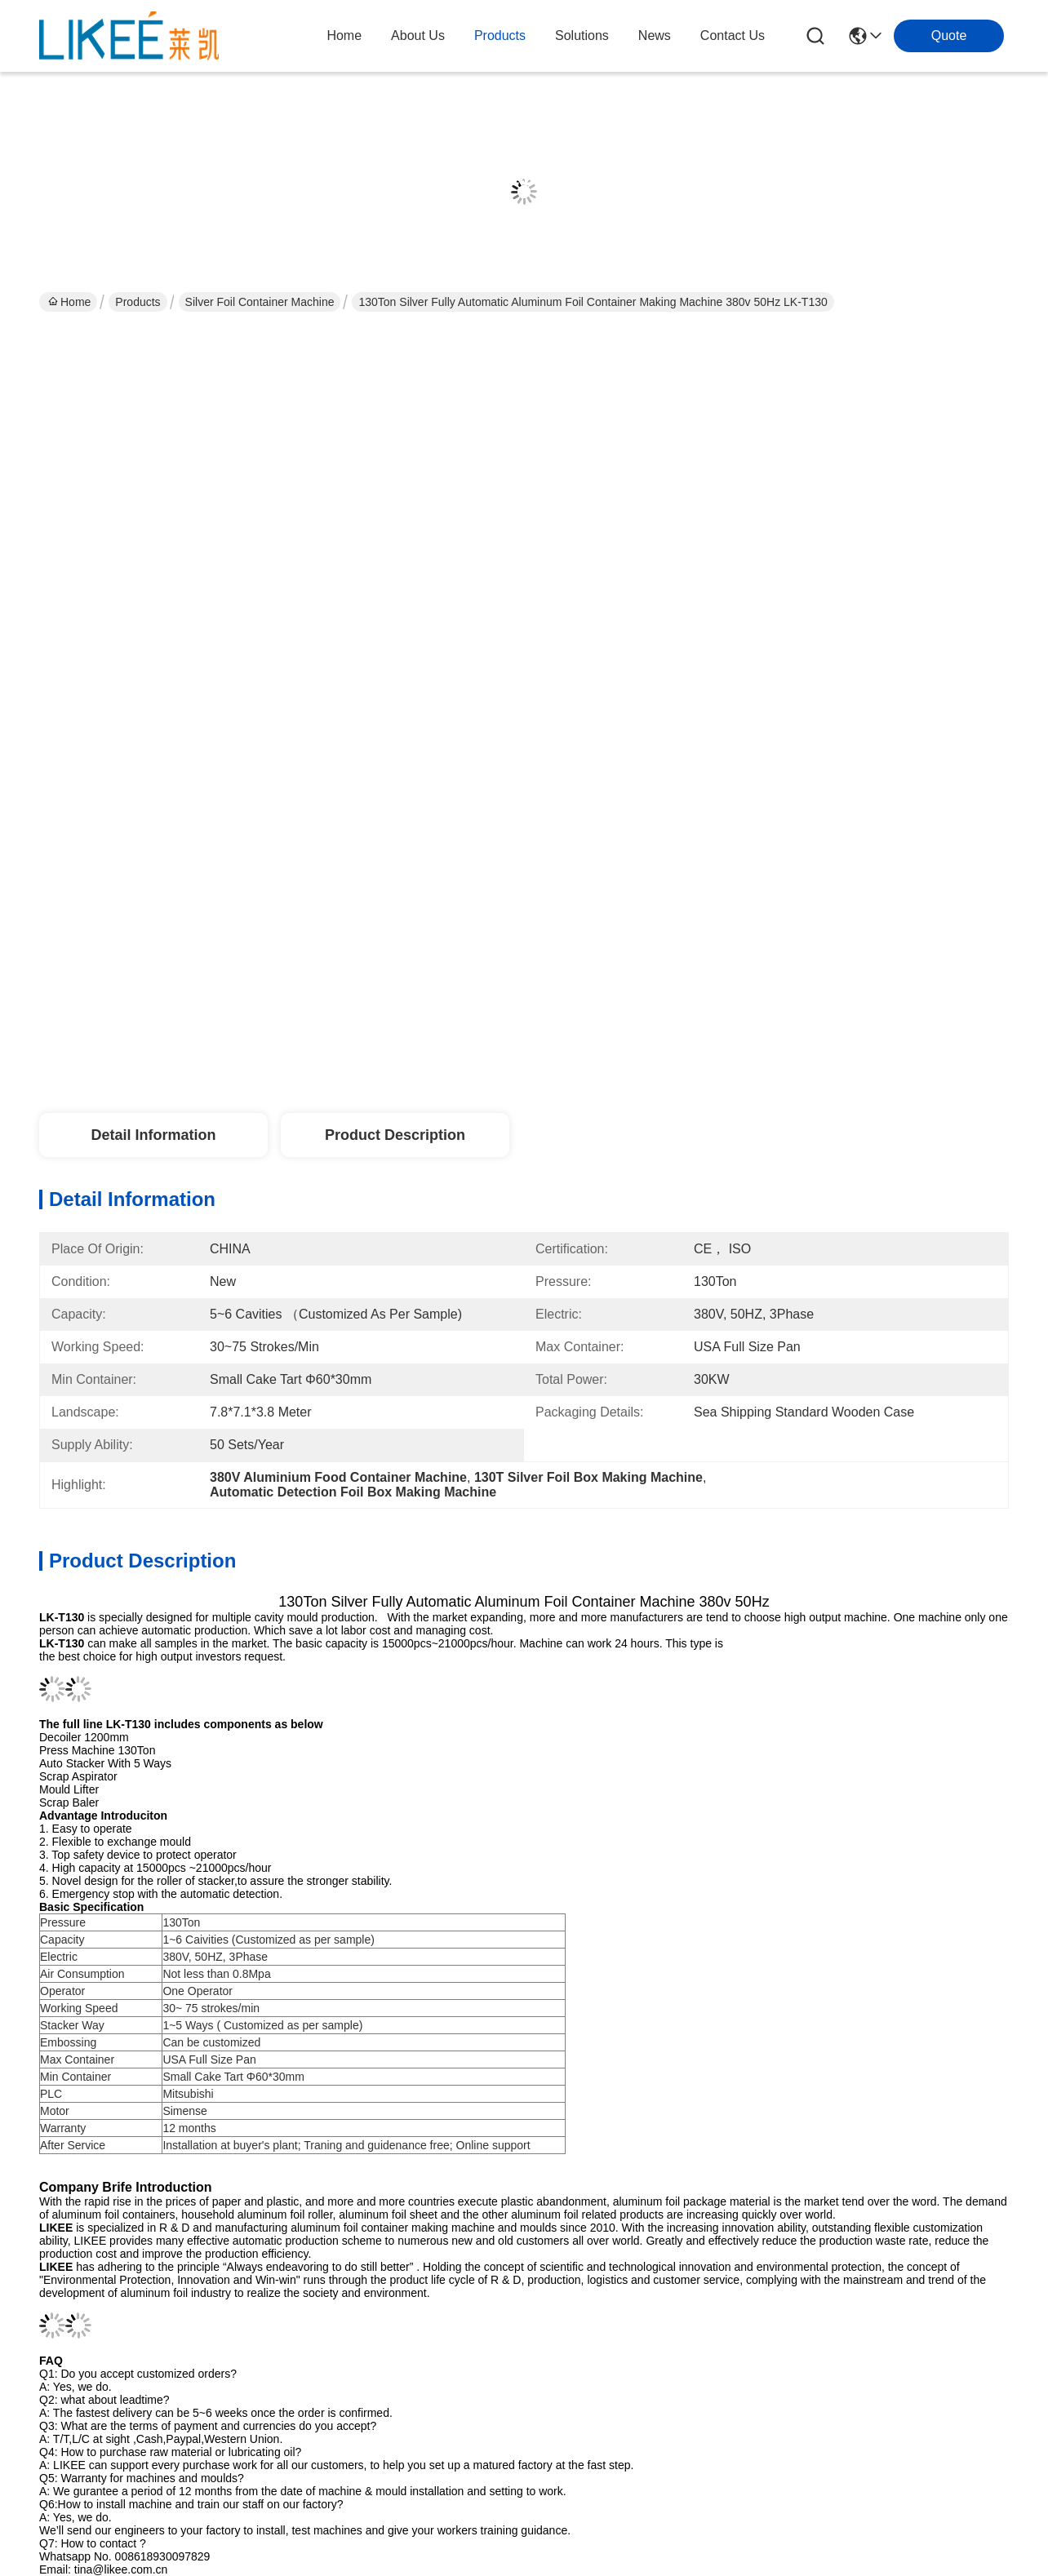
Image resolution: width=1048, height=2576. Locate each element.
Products (137, 301)
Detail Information (153, 1135)
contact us (732, 35)
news (654, 35)
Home (344, 35)
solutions (582, 35)
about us (418, 35)
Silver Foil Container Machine (260, 301)
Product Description (395, 1135)
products (500, 35)
